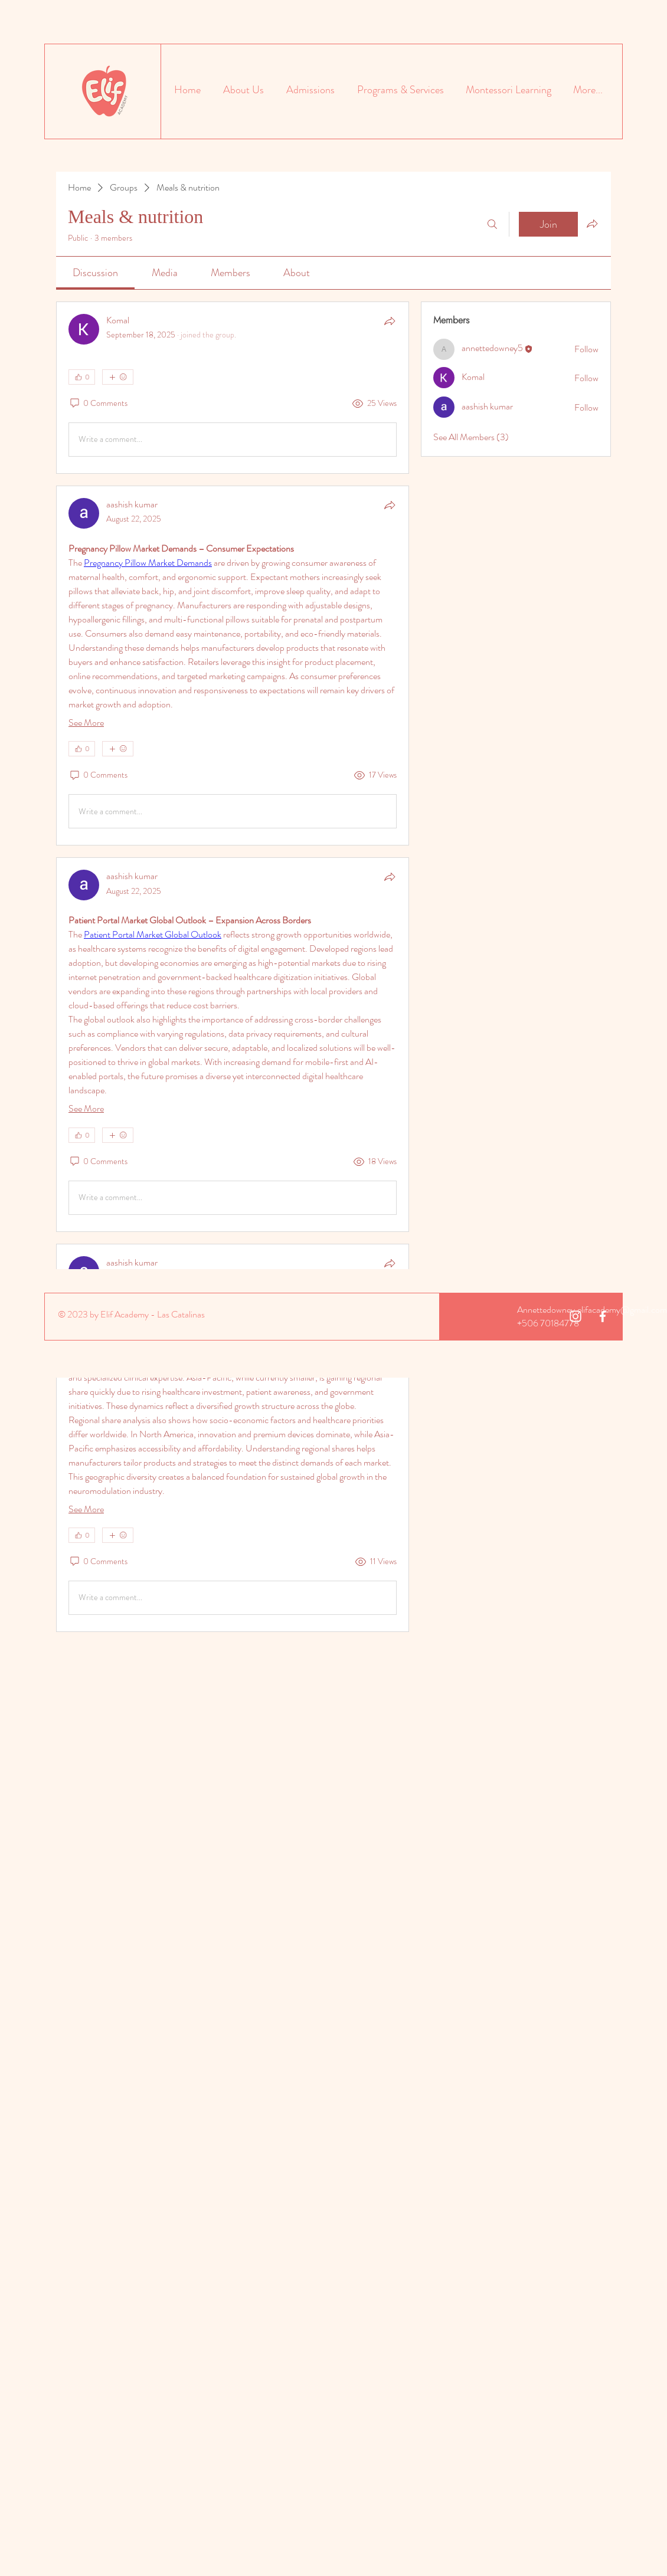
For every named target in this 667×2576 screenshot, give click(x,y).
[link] (95, 272)
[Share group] (592, 224)
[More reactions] (117, 377)
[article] (232, 387)
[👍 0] (81, 377)
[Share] (389, 321)
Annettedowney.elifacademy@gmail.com (592, 1309)
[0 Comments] (97, 403)
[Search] (492, 224)
